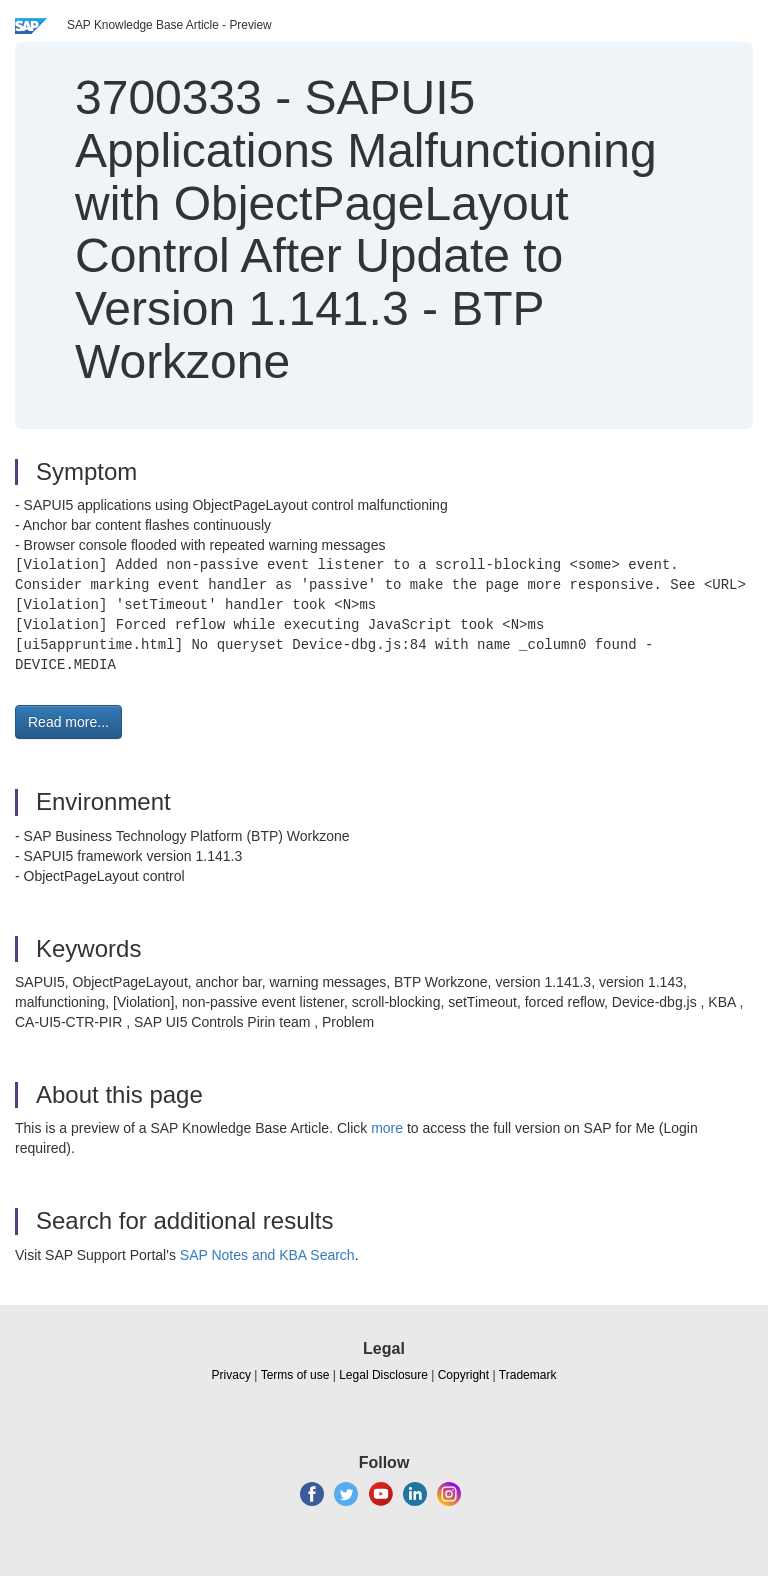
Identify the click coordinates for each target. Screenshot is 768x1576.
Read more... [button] (68, 722)
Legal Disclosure (383, 1375)
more (387, 1128)
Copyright (463, 1375)
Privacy (231, 1375)
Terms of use (295, 1375)
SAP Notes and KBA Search (267, 1255)
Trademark (528, 1375)
